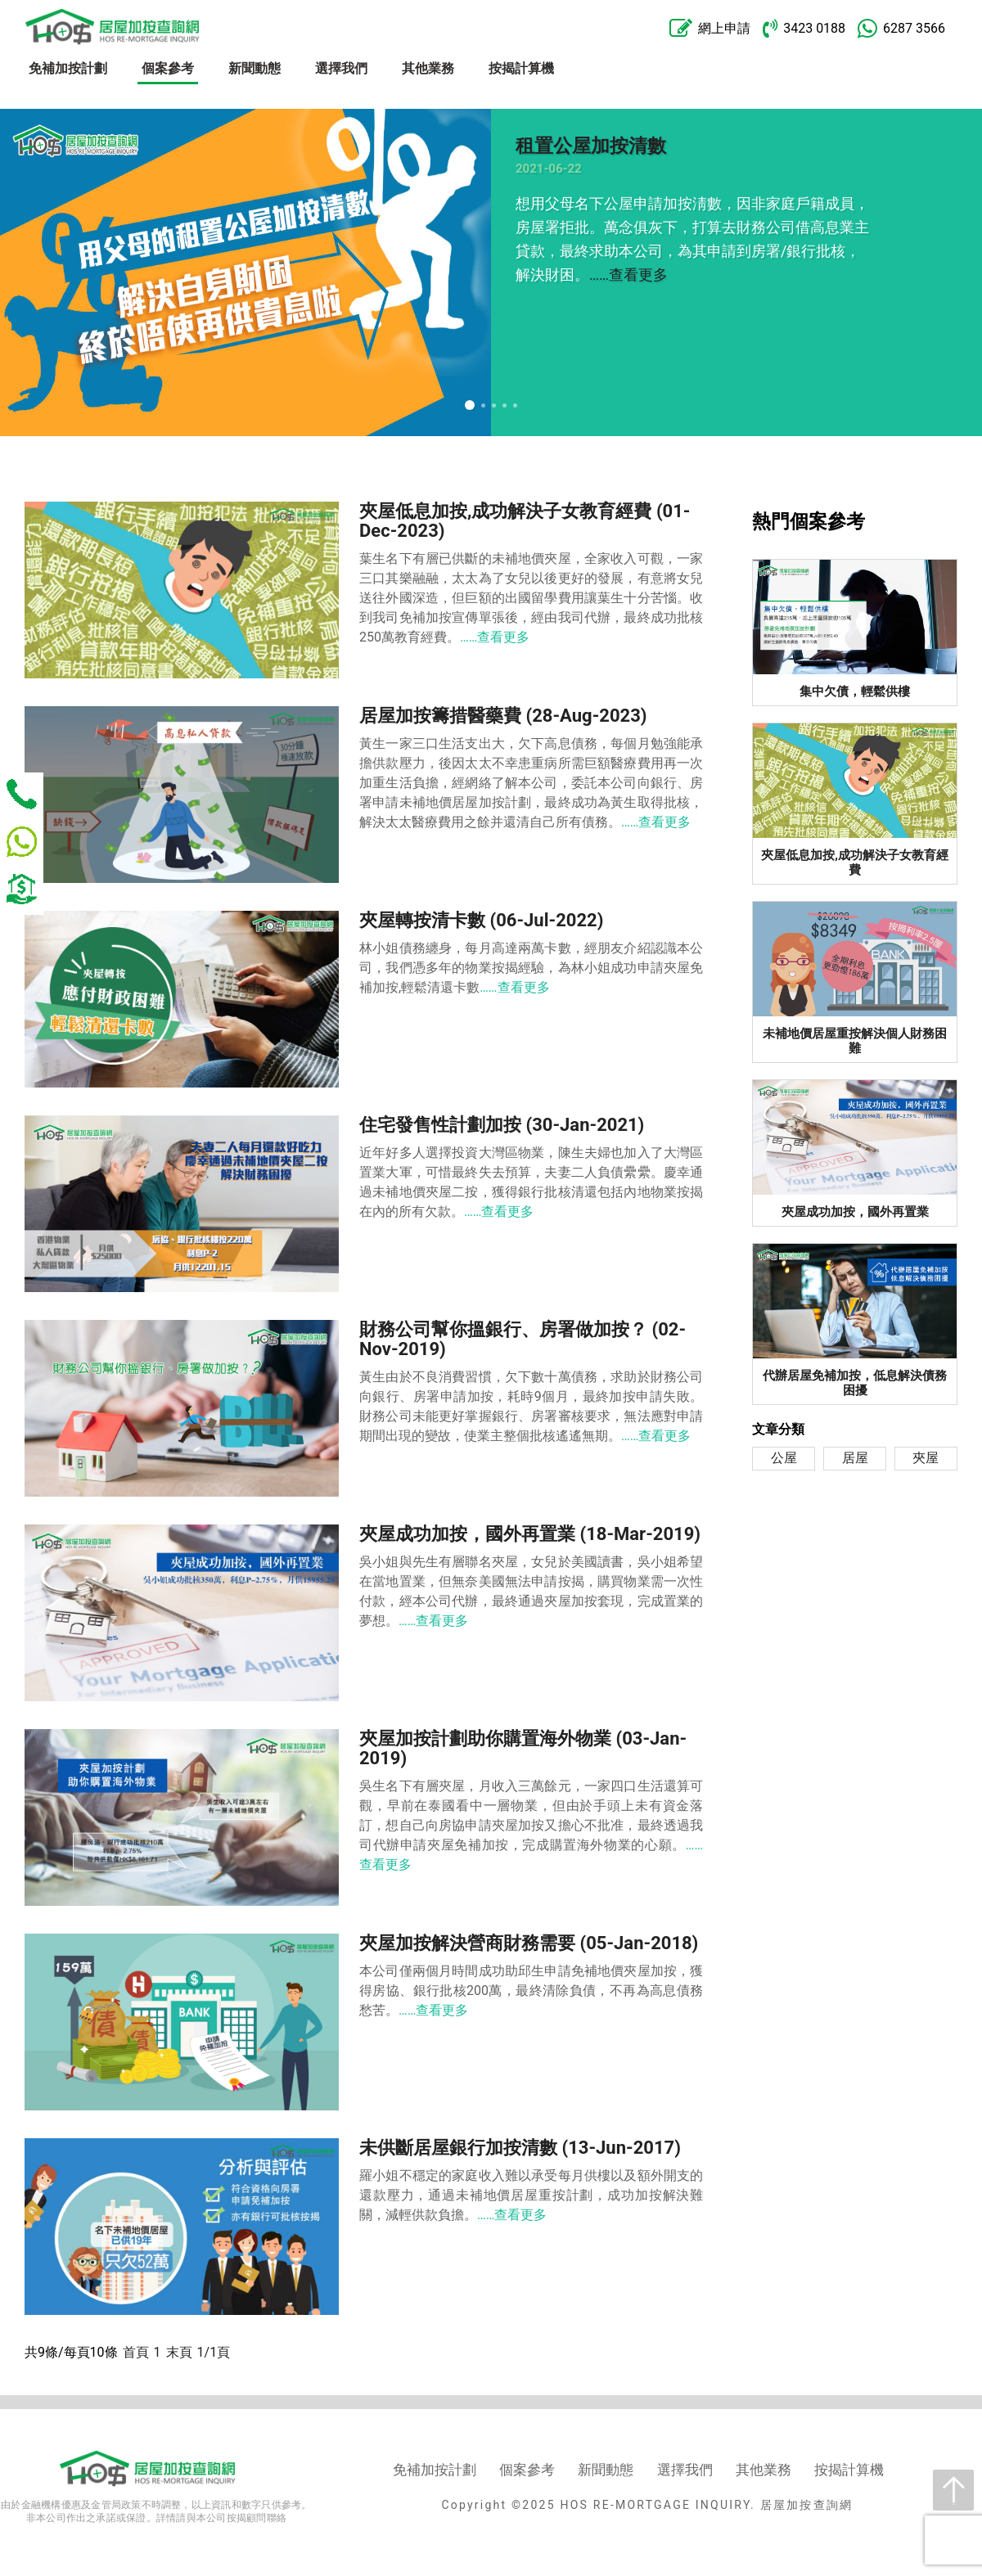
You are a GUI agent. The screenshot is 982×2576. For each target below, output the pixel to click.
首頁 (136, 2352)
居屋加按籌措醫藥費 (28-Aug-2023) (503, 715)
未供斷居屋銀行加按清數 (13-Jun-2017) (520, 2147)
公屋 (784, 1458)
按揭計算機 (521, 68)
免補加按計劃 (68, 68)
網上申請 (709, 28)
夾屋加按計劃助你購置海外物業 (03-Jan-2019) (523, 1748)
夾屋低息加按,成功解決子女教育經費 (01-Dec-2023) (525, 521)
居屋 (855, 1458)
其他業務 (428, 68)
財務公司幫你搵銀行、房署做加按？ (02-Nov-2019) (522, 1339)
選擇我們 (341, 68)
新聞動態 (254, 68)
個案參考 (168, 68)
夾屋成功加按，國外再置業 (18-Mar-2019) (529, 1534)
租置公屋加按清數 (591, 146)
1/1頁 (214, 2352)
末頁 (179, 2352)
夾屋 (925, 1458)
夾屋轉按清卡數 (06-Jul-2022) (481, 920)
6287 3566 (901, 28)
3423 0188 (804, 28)
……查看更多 (628, 274)
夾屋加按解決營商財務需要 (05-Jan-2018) (528, 1943)
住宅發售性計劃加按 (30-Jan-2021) (501, 1125)
